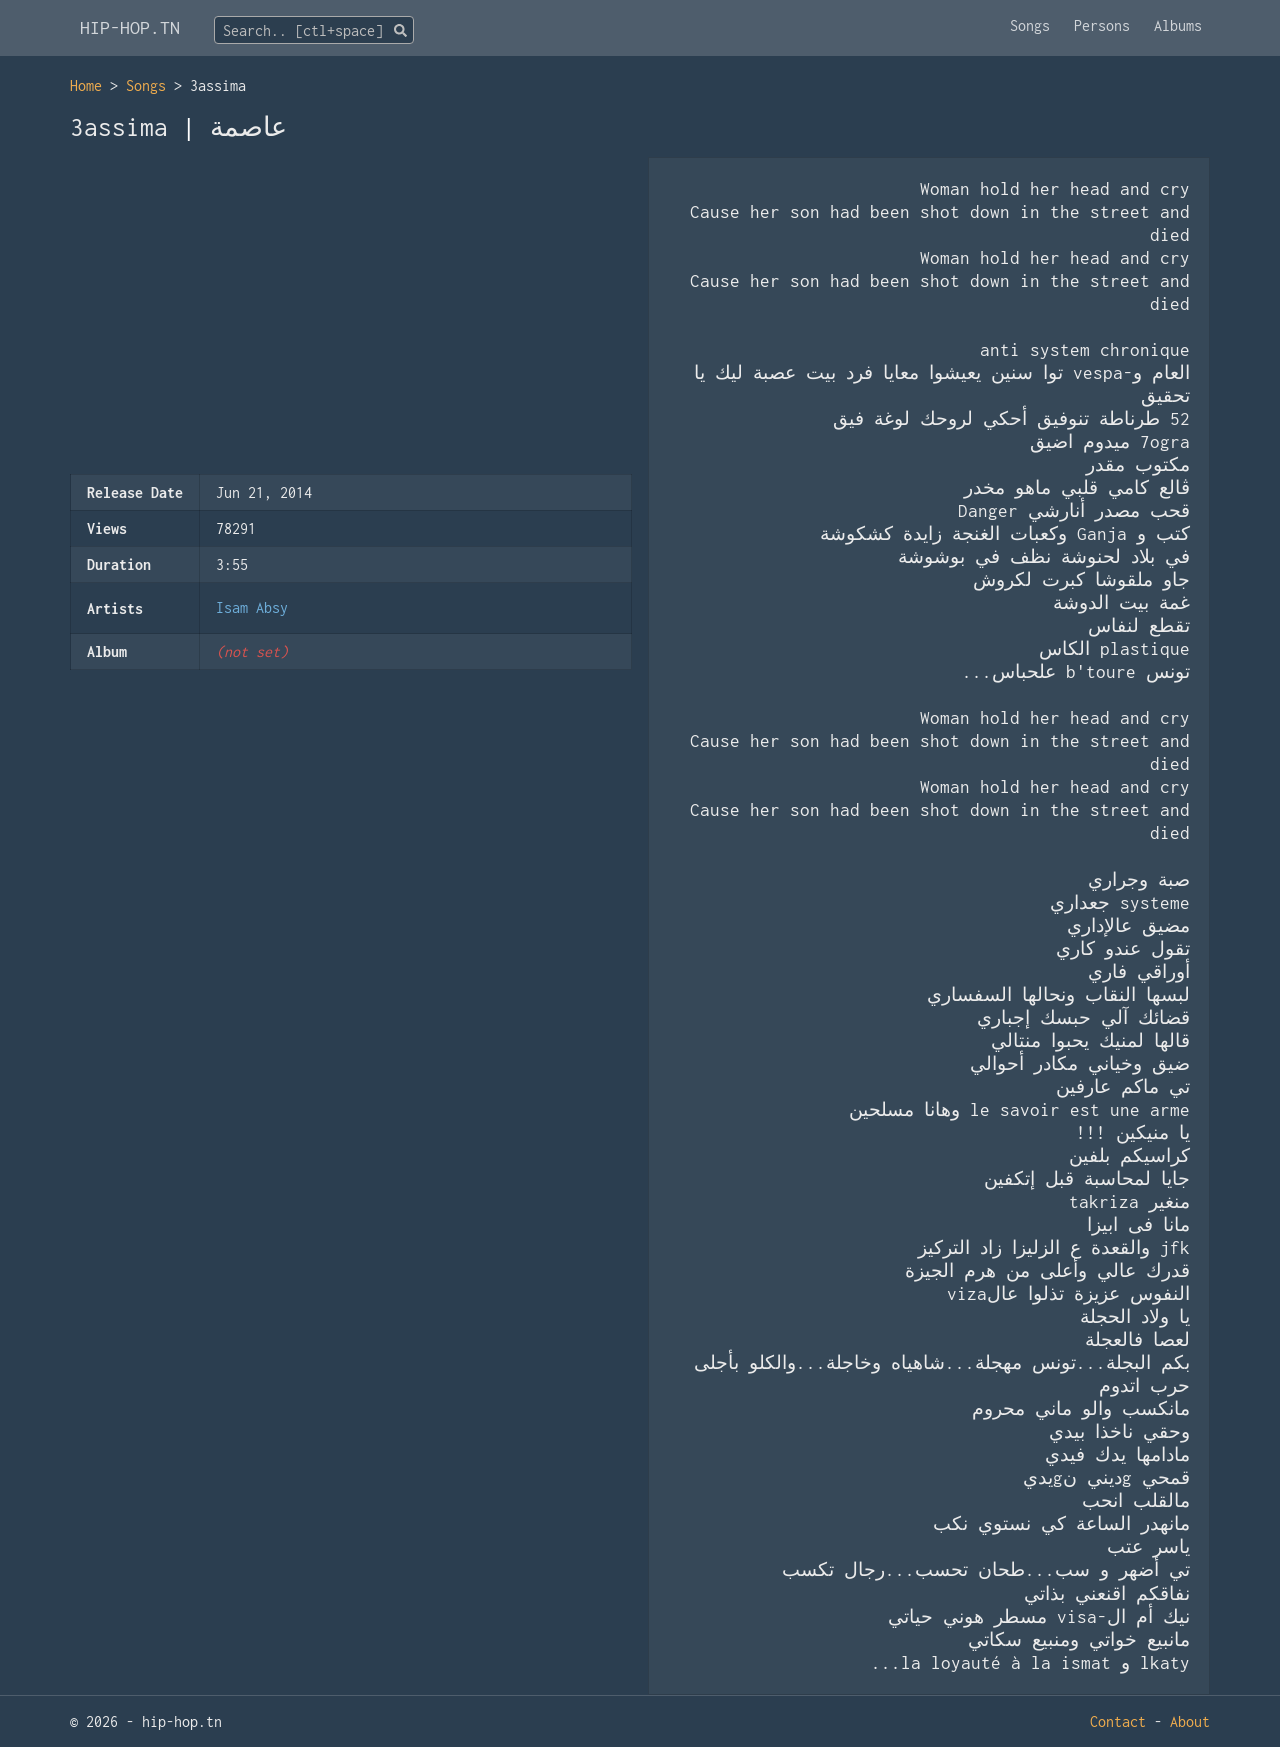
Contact (1118, 1721)
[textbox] (314, 31)
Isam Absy (252, 607)
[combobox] (314, 30)
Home (86, 85)
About (1190, 1721)
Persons (1102, 25)
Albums (1178, 25)
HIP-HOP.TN (130, 27)
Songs (1030, 25)
